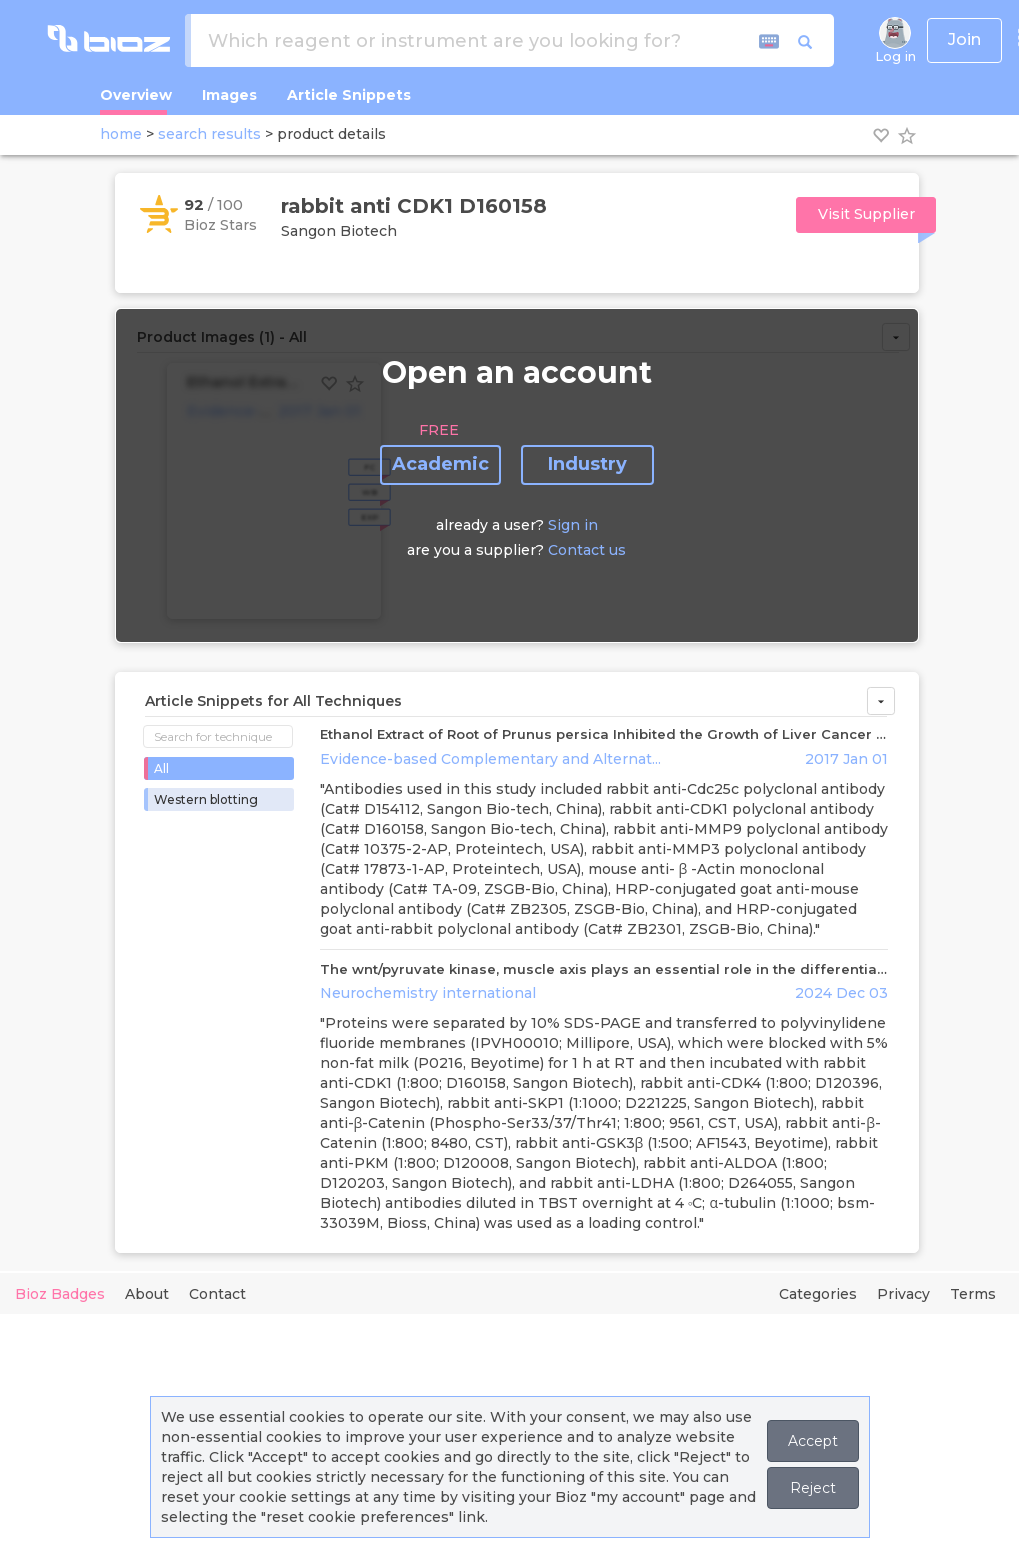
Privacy (903, 1294)
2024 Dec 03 (841, 993)
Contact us (587, 550)
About (147, 1294)
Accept (813, 1441)
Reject (813, 1488)
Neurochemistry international (428, 993)
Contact (217, 1294)
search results (209, 134)
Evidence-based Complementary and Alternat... (490, 759)
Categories (818, 1294)
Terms (973, 1294)
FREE (439, 430)
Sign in (573, 525)
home (121, 134)
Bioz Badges (60, 1294)
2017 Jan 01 (846, 759)
